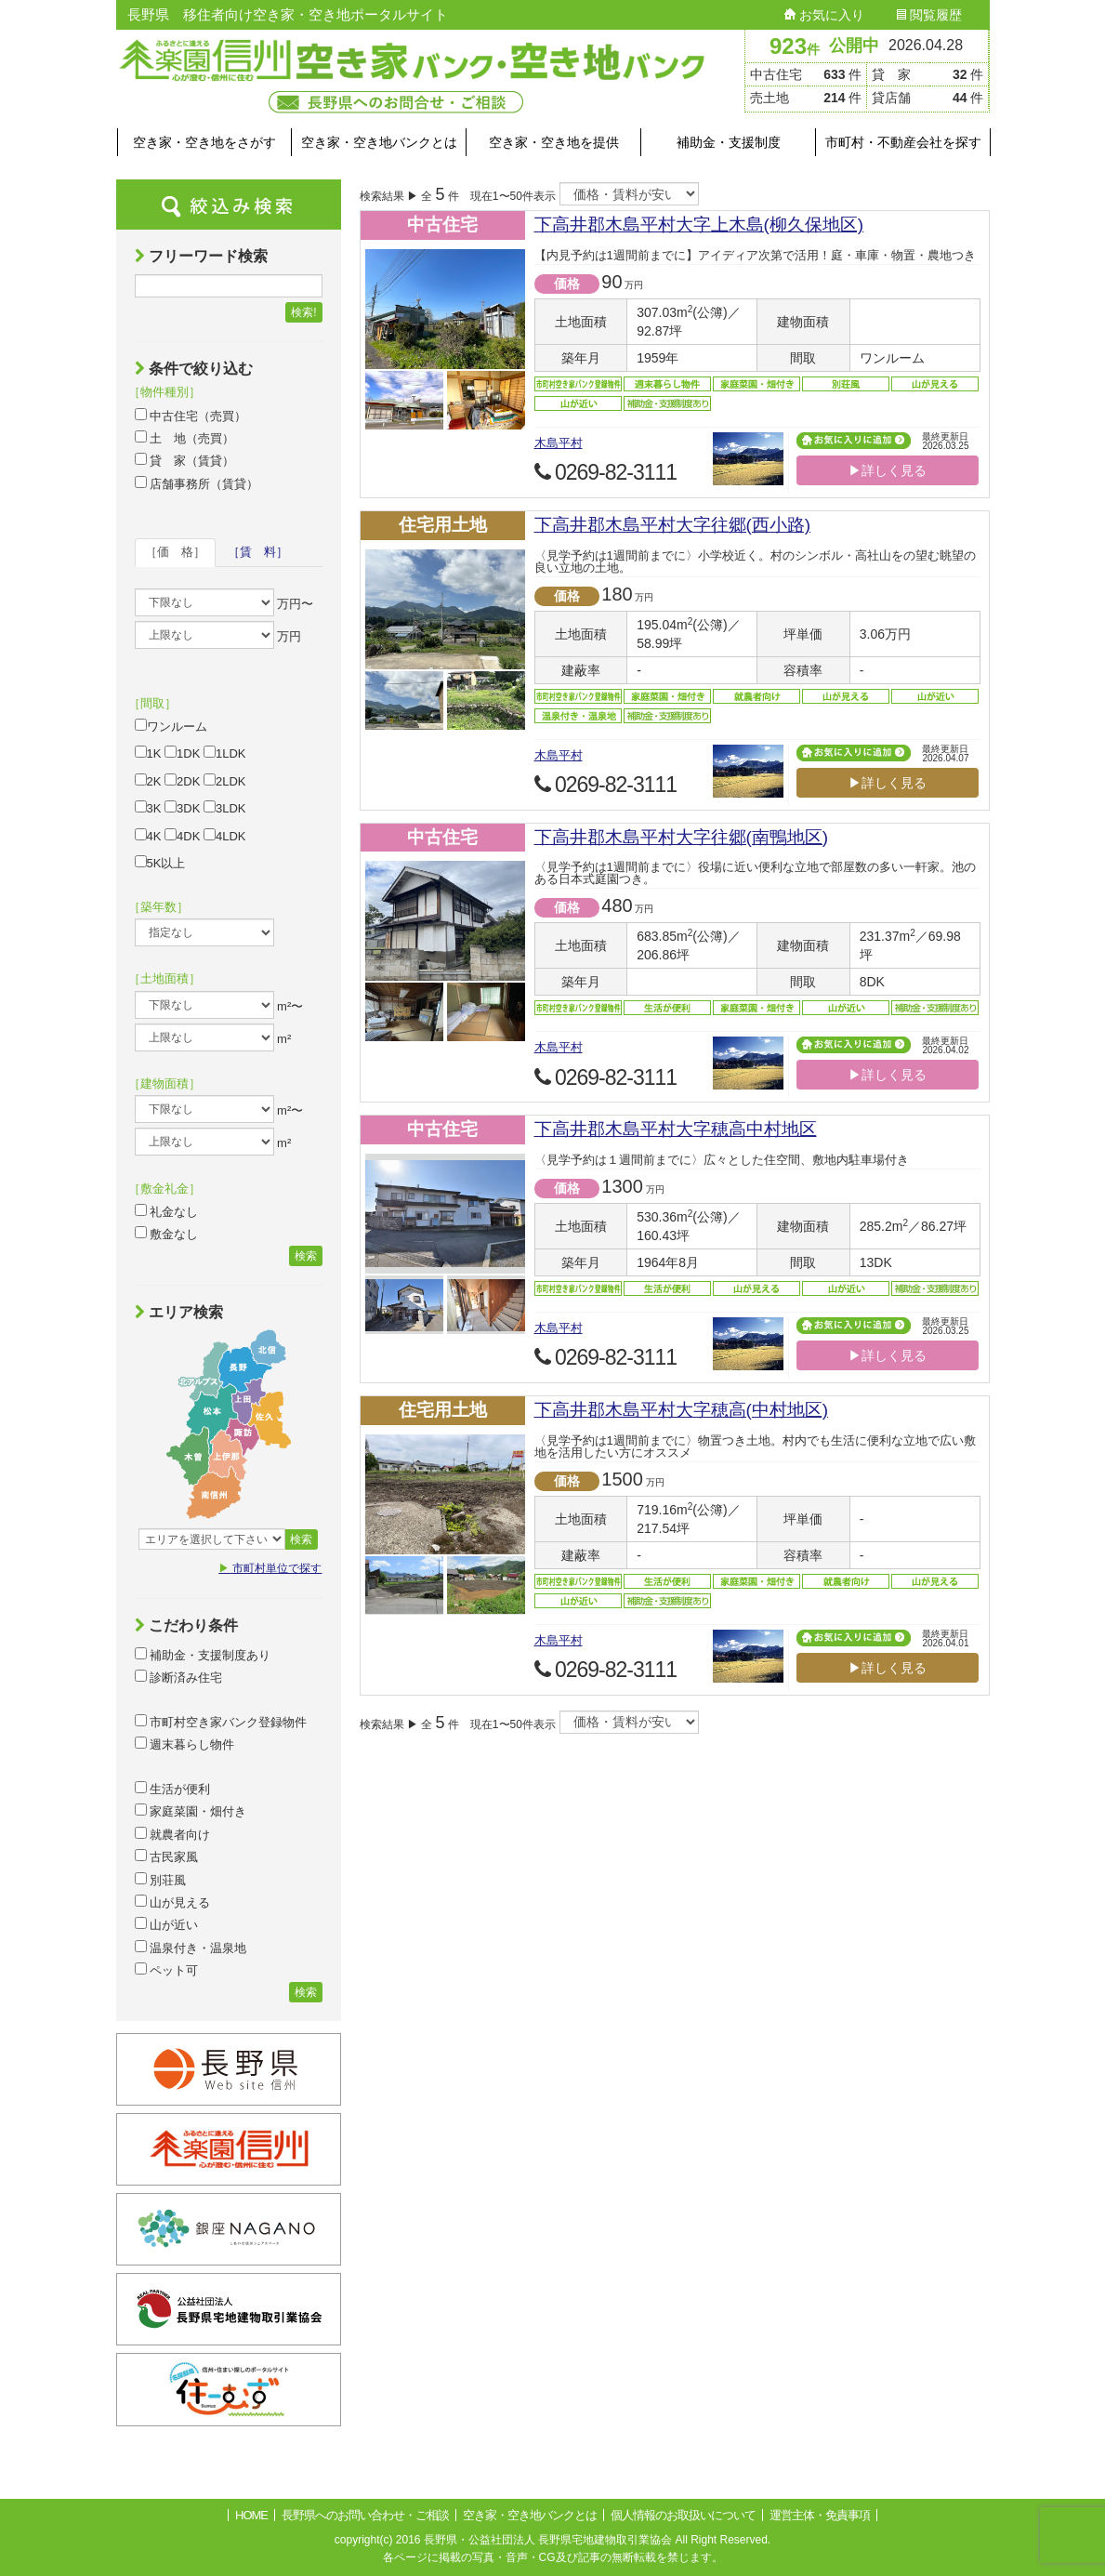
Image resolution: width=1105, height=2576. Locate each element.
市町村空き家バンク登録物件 (221, 1721)
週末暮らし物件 (185, 1744)
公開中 (854, 45)
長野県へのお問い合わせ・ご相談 (365, 2515)
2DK (182, 780)
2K (148, 780)
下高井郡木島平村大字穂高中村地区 (675, 1129)
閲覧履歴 (929, 14)
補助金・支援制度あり (203, 1654)
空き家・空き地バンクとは (379, 142)
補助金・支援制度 (729, 142)
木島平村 (558, 443)
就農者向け (173, 1834)
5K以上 (160, 862)
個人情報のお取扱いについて (683, 2515)
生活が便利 (173, 1788)
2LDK (225, 780)
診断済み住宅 (179, 1677)
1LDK (225, 753)
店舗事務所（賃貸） (197, 483)
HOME (251, 2515)
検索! (303, 312)
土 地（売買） (185, 437)
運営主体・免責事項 (820, 2515)
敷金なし (167, 1233)
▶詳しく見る (887, 470)
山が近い (167, 1924)
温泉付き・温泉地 (191, 1947)
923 (795, 46)
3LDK (225, 807)
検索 (306, 1255)
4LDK (225, 835)
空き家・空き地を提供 (554, 142)
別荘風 (161, 1879)
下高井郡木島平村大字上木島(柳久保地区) (699, 224)
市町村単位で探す (270, 1568)
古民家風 (167, 1856)
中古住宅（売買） (191, 415)
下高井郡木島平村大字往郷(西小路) (672, 525)
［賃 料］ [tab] (258, 552)
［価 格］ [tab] (175, 552)
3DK (182, 807)
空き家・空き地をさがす (204, 142)
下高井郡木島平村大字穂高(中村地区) (681, 1410)
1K (148, 753)
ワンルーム (171, 726)
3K (148, 807)
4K (148, 835)
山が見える (173, 1902)
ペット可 (167, 1969)
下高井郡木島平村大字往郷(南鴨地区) (681, 837)
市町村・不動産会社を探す (903, 142)
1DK (182, 753)
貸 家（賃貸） (185, 460)
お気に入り (824, 14)
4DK (182, 835)
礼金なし (167, 1211)
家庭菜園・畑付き (191, 1810)
